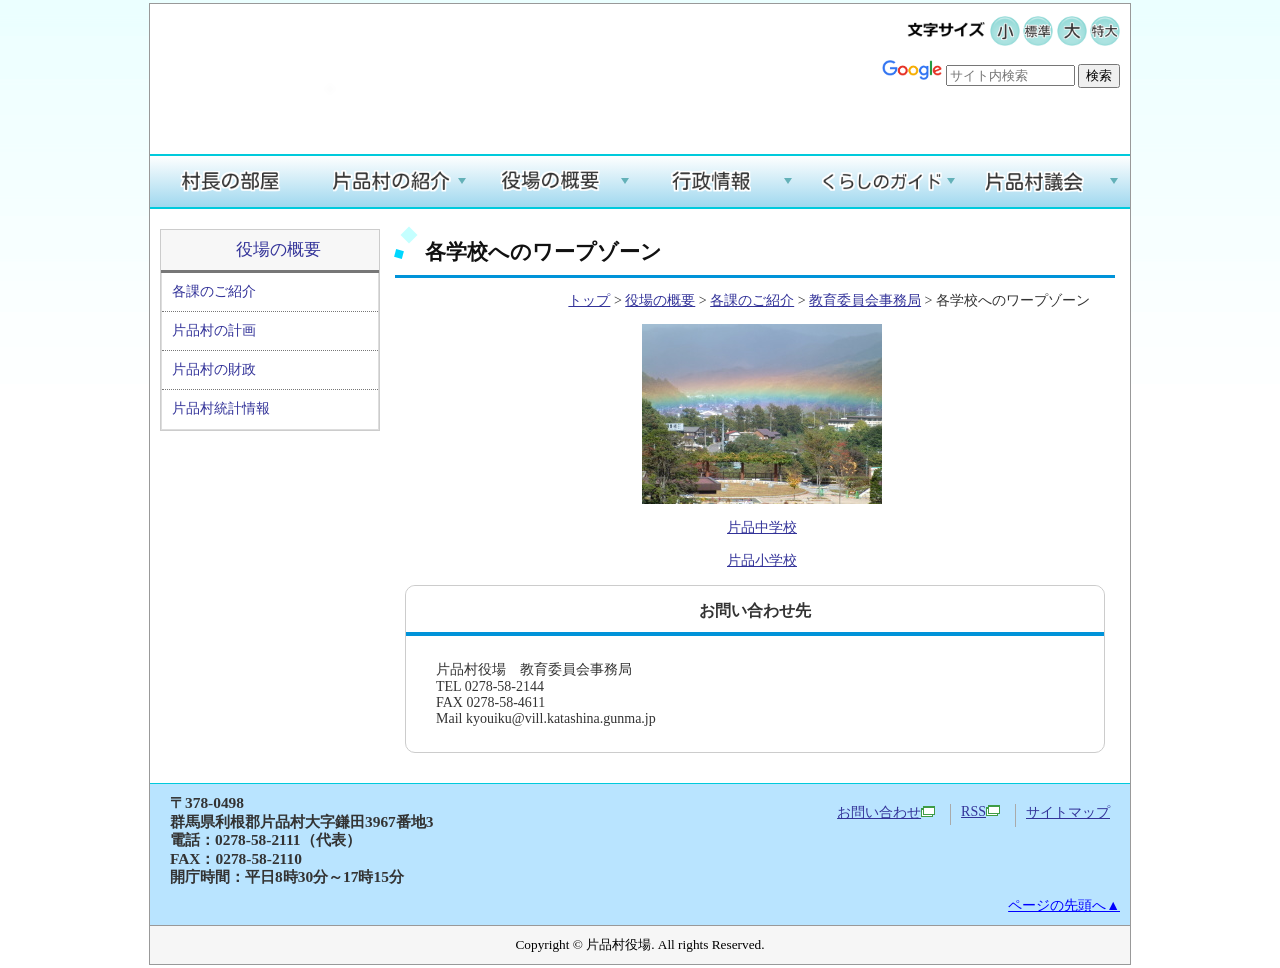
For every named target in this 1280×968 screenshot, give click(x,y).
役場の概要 (278, 249)
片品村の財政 (214, 369)
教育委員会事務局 (865, 300)
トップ (589, 300)
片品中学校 (762, 527)
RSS (980, 811)
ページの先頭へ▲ (1064, 905)
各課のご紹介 (214, 291)
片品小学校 (762, 560)
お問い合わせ (886, 812)
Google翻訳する (1061, 106)
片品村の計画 (214, 330)
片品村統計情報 (221, 408)
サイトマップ (1068, 812)
